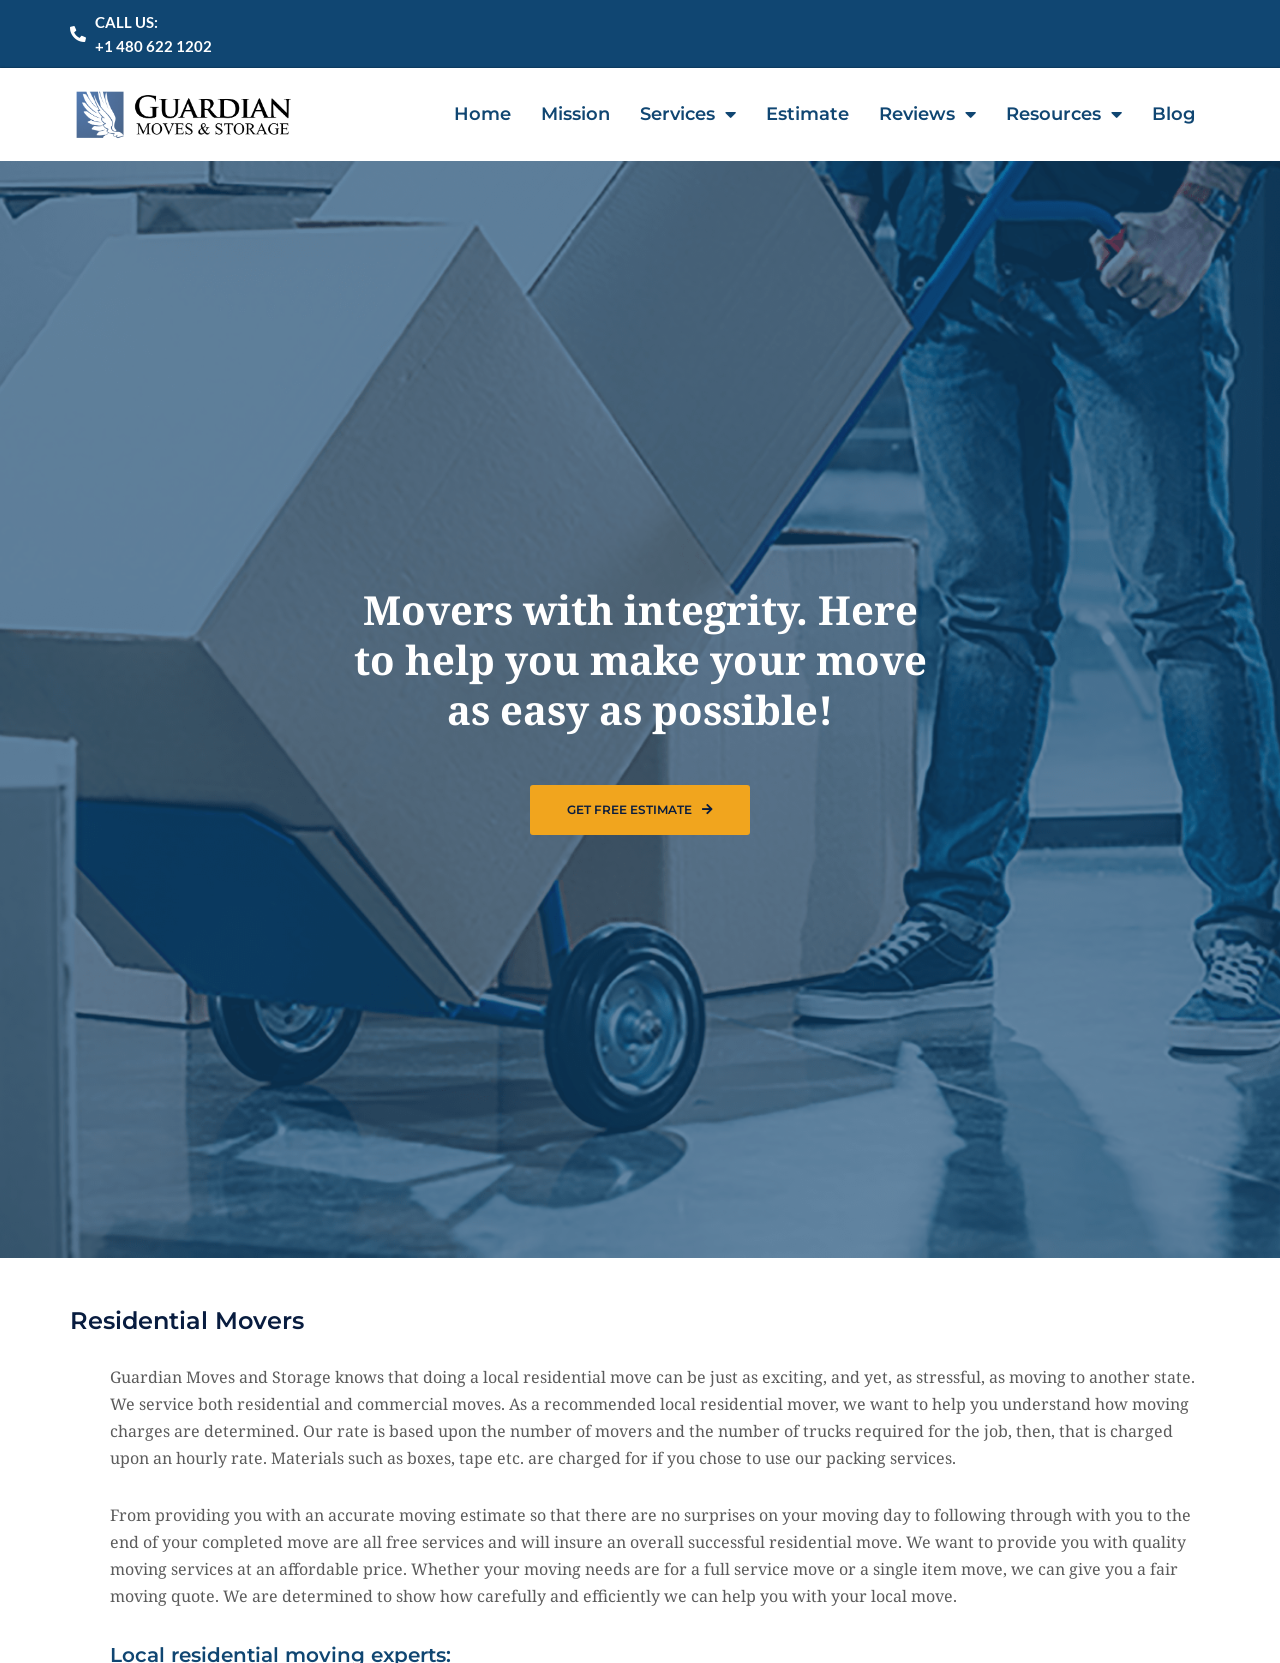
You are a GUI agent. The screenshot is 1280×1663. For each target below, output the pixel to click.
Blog (1173, 113)
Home (482, 113)
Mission (575, 113)
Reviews (927, 113)
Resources (1064, 113)
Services (688, 113)
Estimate (807, 113)
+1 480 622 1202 (153, 46)
